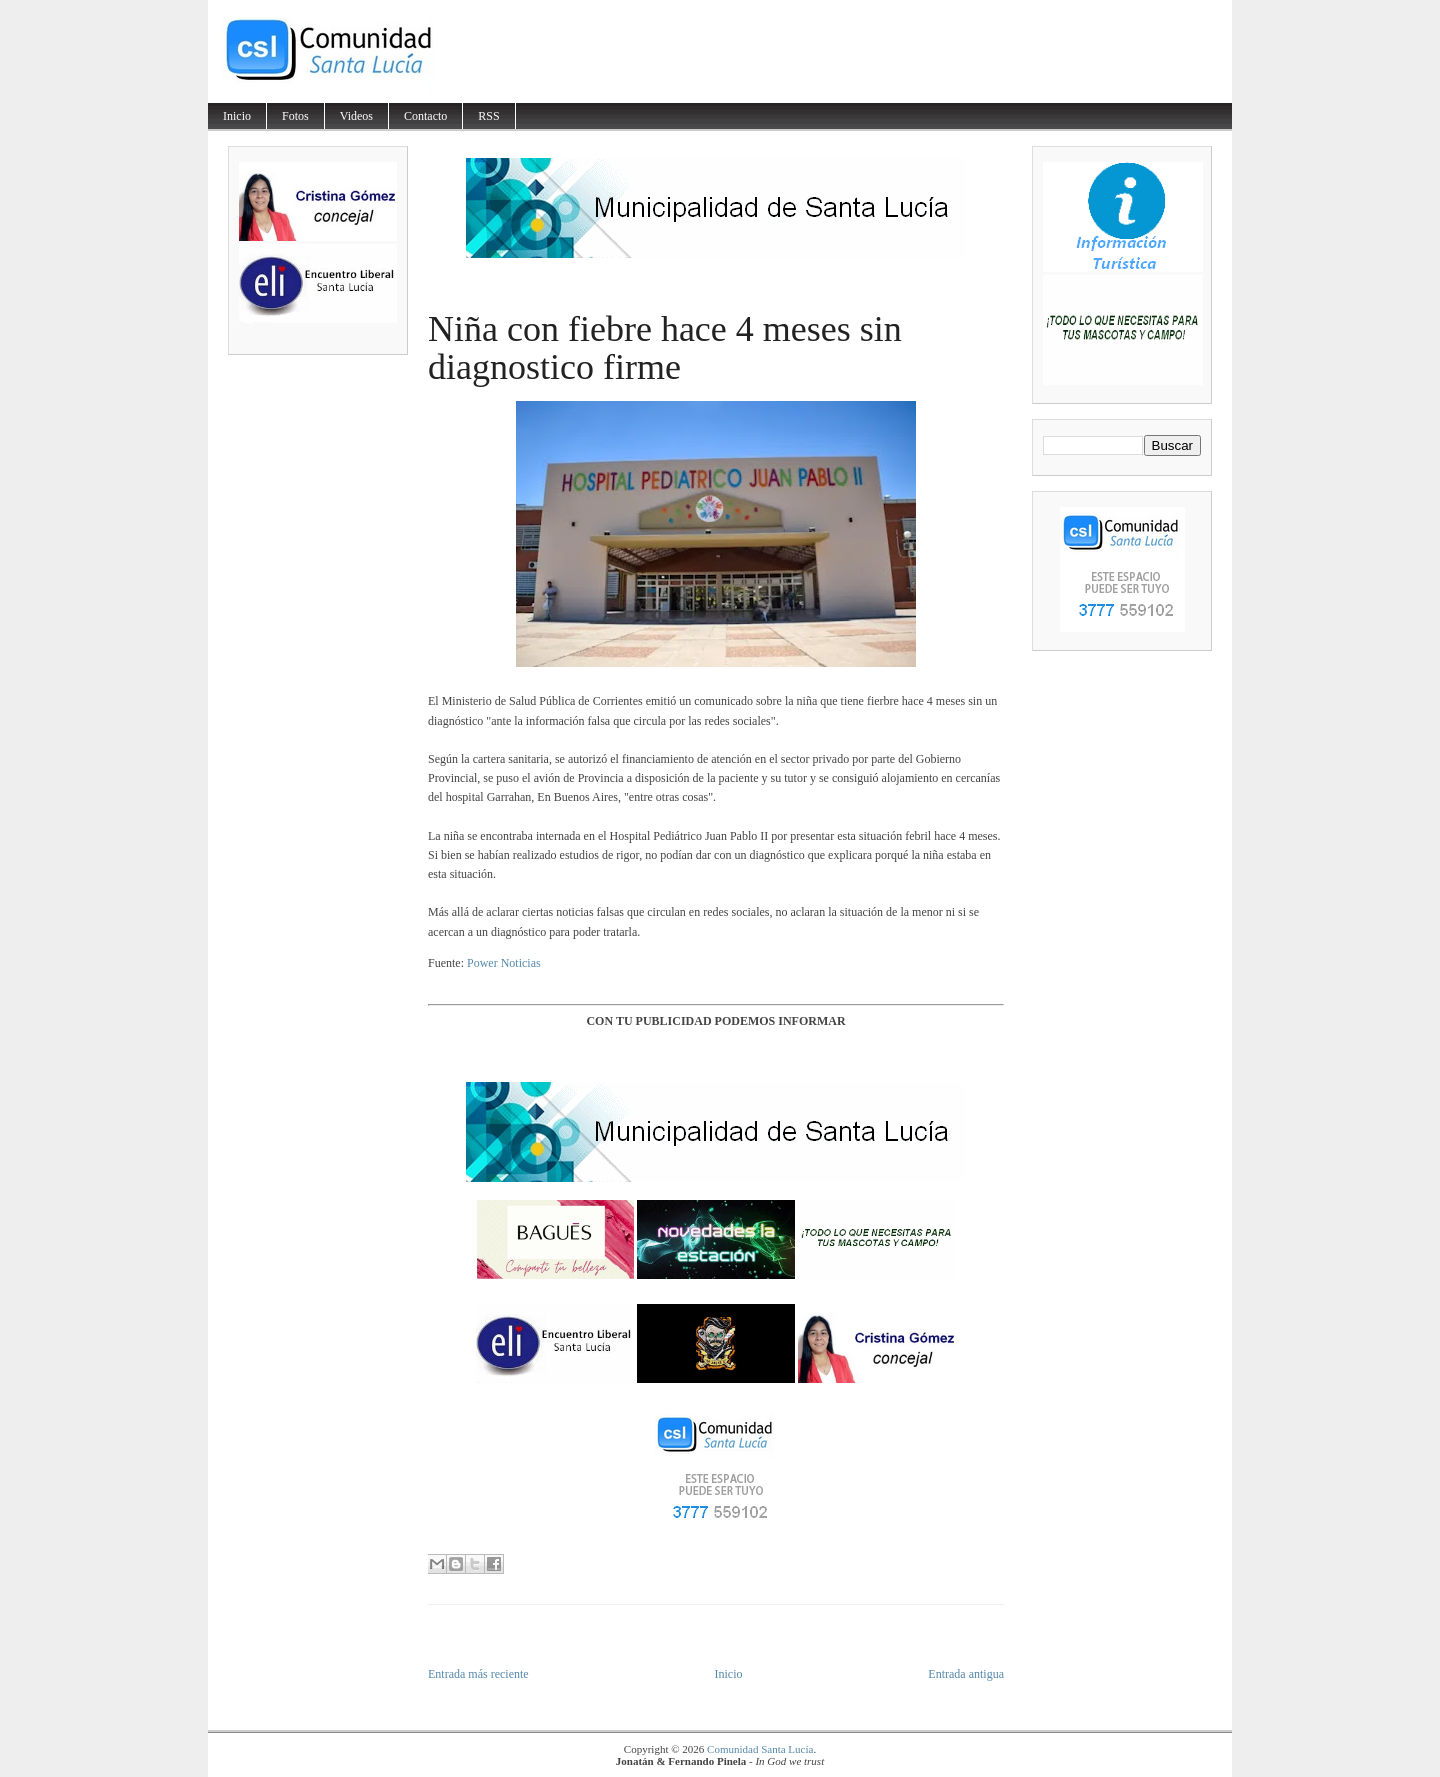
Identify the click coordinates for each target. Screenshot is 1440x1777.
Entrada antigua (966, 1674)
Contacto (425, 116)
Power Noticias (504, 963)
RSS (488, 116)
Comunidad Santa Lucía (760, 1749)
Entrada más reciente (478, 1674)
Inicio (237, 116)
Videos (356, 116)
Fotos (295, 116)
